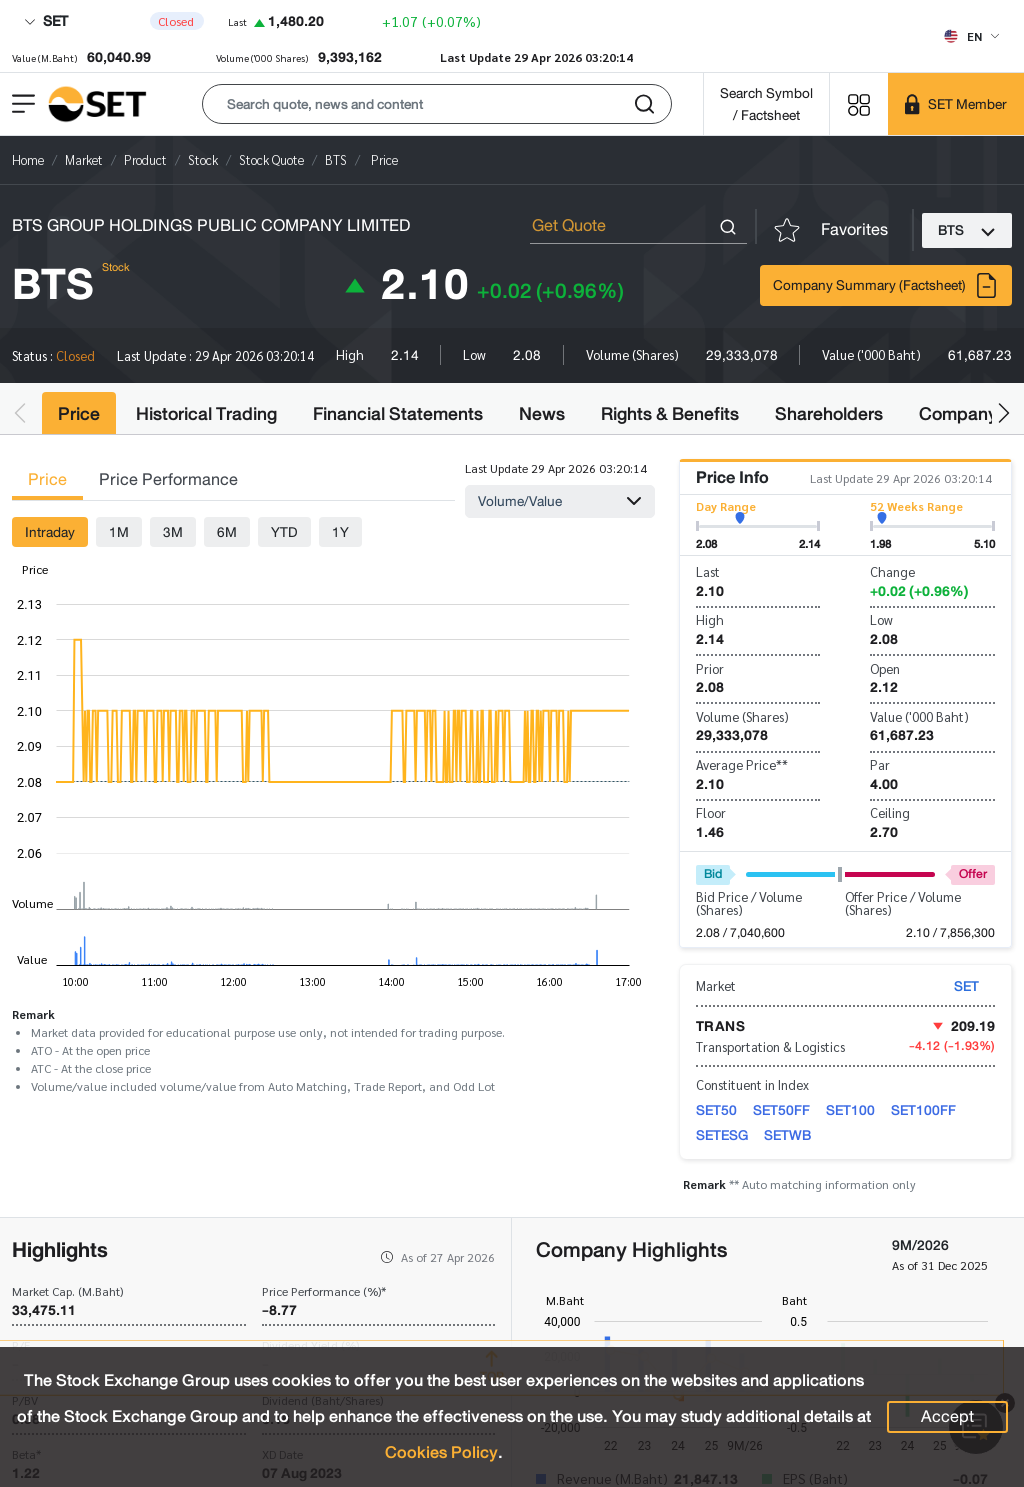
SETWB (787, 1135)
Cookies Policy (441, 1452)
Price (79, 414)
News (542, 414)
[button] (437, 104)
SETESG (722, 1135)
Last (708, 571)
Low (881, 619)
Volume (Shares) (742, 716)
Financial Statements (398, 414)
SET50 (716, 1110)
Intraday (50, 532)
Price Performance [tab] (168, 479)
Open (885, 668)
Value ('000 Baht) (919, 716)
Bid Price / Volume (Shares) (749, 903)
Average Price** (742, 764)
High (710, 619)
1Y (340, 532)
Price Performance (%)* (324, 1291)
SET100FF (923, 1110)
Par (880, 764)
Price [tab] (47, 479)
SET (46, 21)
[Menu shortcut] (859, 103)
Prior (710, 668)
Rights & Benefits (670, 414)
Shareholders (829, 414)
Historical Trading (206, 414)
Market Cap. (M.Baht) (67, 1291)
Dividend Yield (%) (310, 1345)
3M (173, 532)
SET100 (850, 1110)
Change (892, 571)
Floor (711, 812)
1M (119, 532)
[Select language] (971, 36)
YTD (284, 532)
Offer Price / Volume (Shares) (903, 903)
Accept (947, 1416)
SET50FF (781, 1110)
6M (227, 532)
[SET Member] (956, 104)
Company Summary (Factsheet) (886, 285)
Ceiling (890, 812)
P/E (21, 1345)
